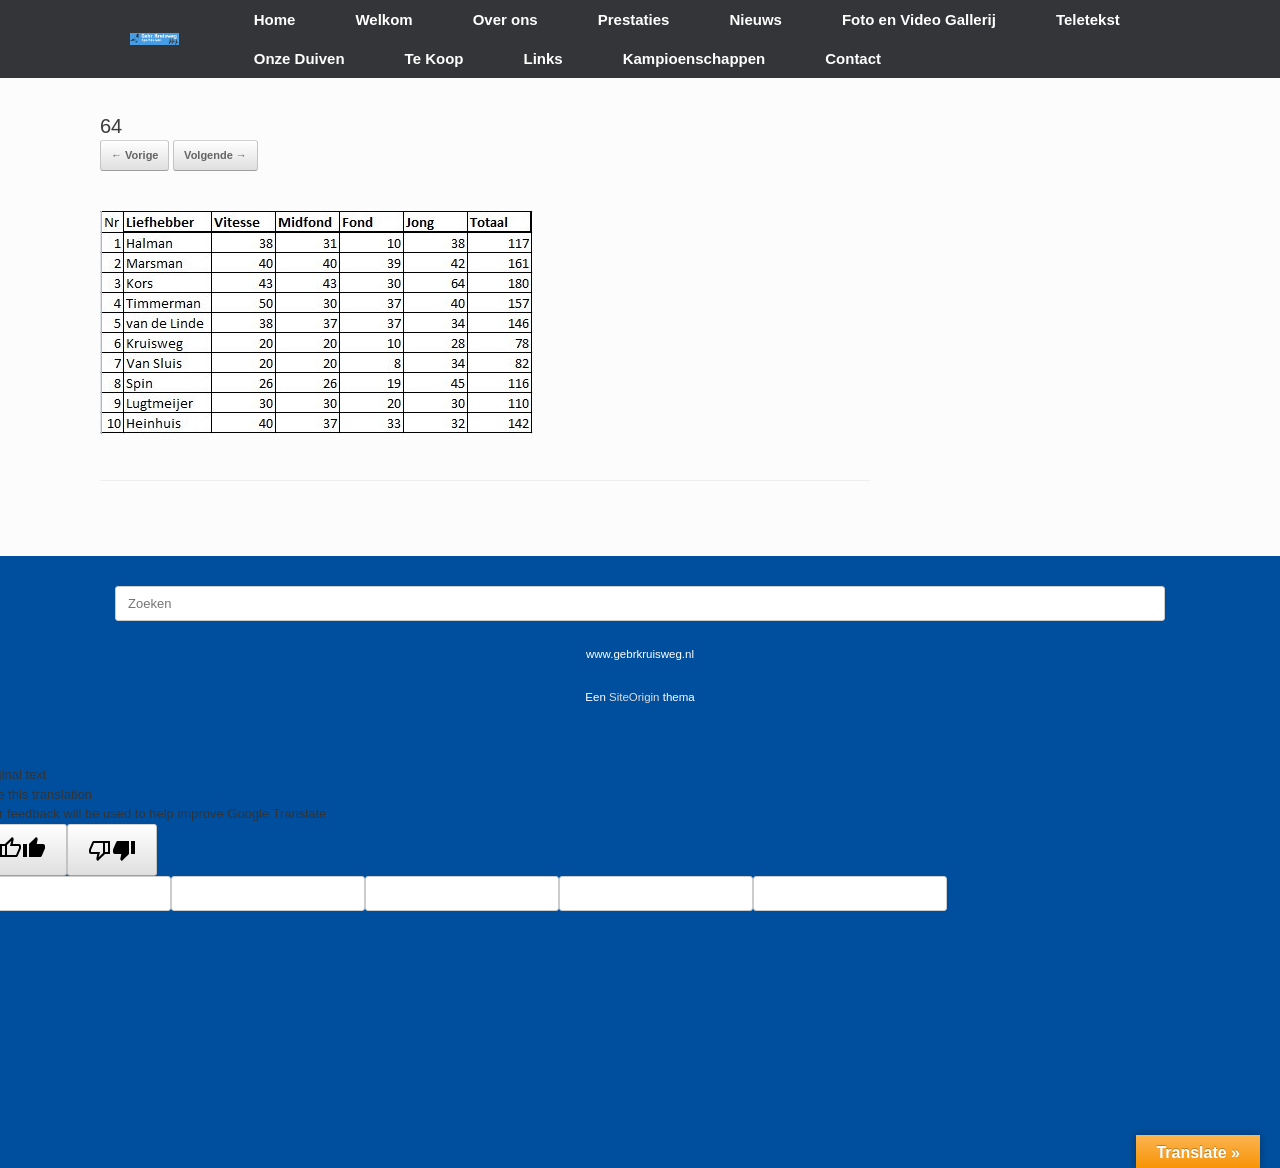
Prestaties (634, 19)
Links (543, 58)
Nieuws (755, 19)
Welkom (383, 19)
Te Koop (434, 58)
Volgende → (215, 155)
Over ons (505, 19)
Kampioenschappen (694, 58)
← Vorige (134, 155)
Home (275, 19)
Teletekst (1088, 19)
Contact (853, 58)
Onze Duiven (299, 58)
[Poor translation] (112, 850)
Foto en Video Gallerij (919, 19)
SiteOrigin (634, 697)
